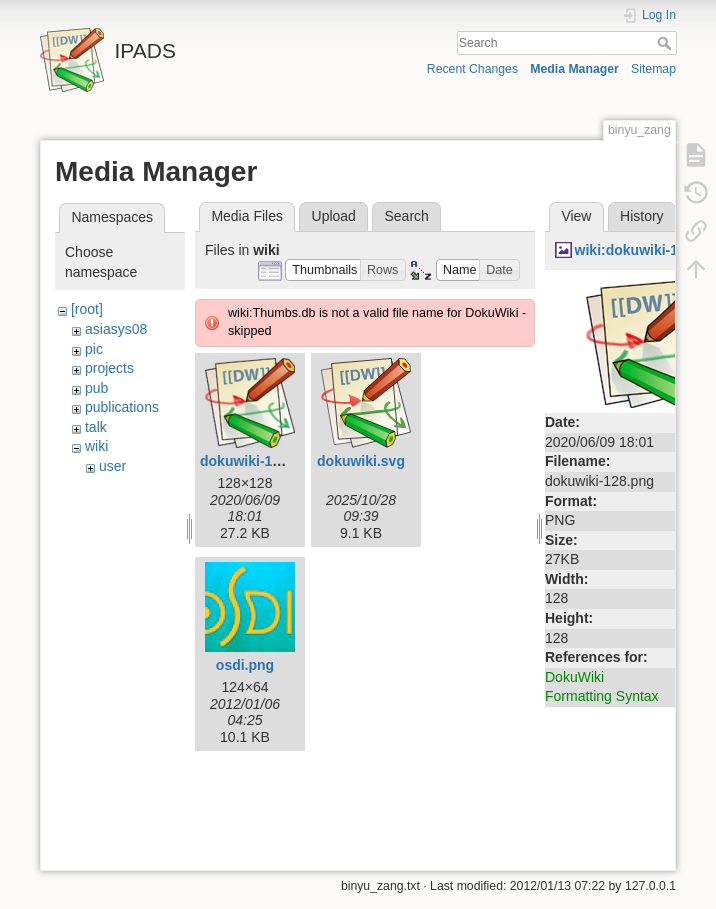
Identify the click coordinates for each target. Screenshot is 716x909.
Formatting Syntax (602, 696)
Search (666, 43)
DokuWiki (574, 677)
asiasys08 (116, 329)
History (642, 216)
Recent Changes (472, 69)
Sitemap (653, 69)
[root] (87, 309)
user (112, 466)
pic (94, 349)
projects (109, 368)
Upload (334, 216)
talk (96, 427)
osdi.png (245, 665)
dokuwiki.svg (361, 461)
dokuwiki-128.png (258, 461)
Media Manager (574, 69)
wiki (96, 446)
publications (122, 407)
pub (96, 388)
